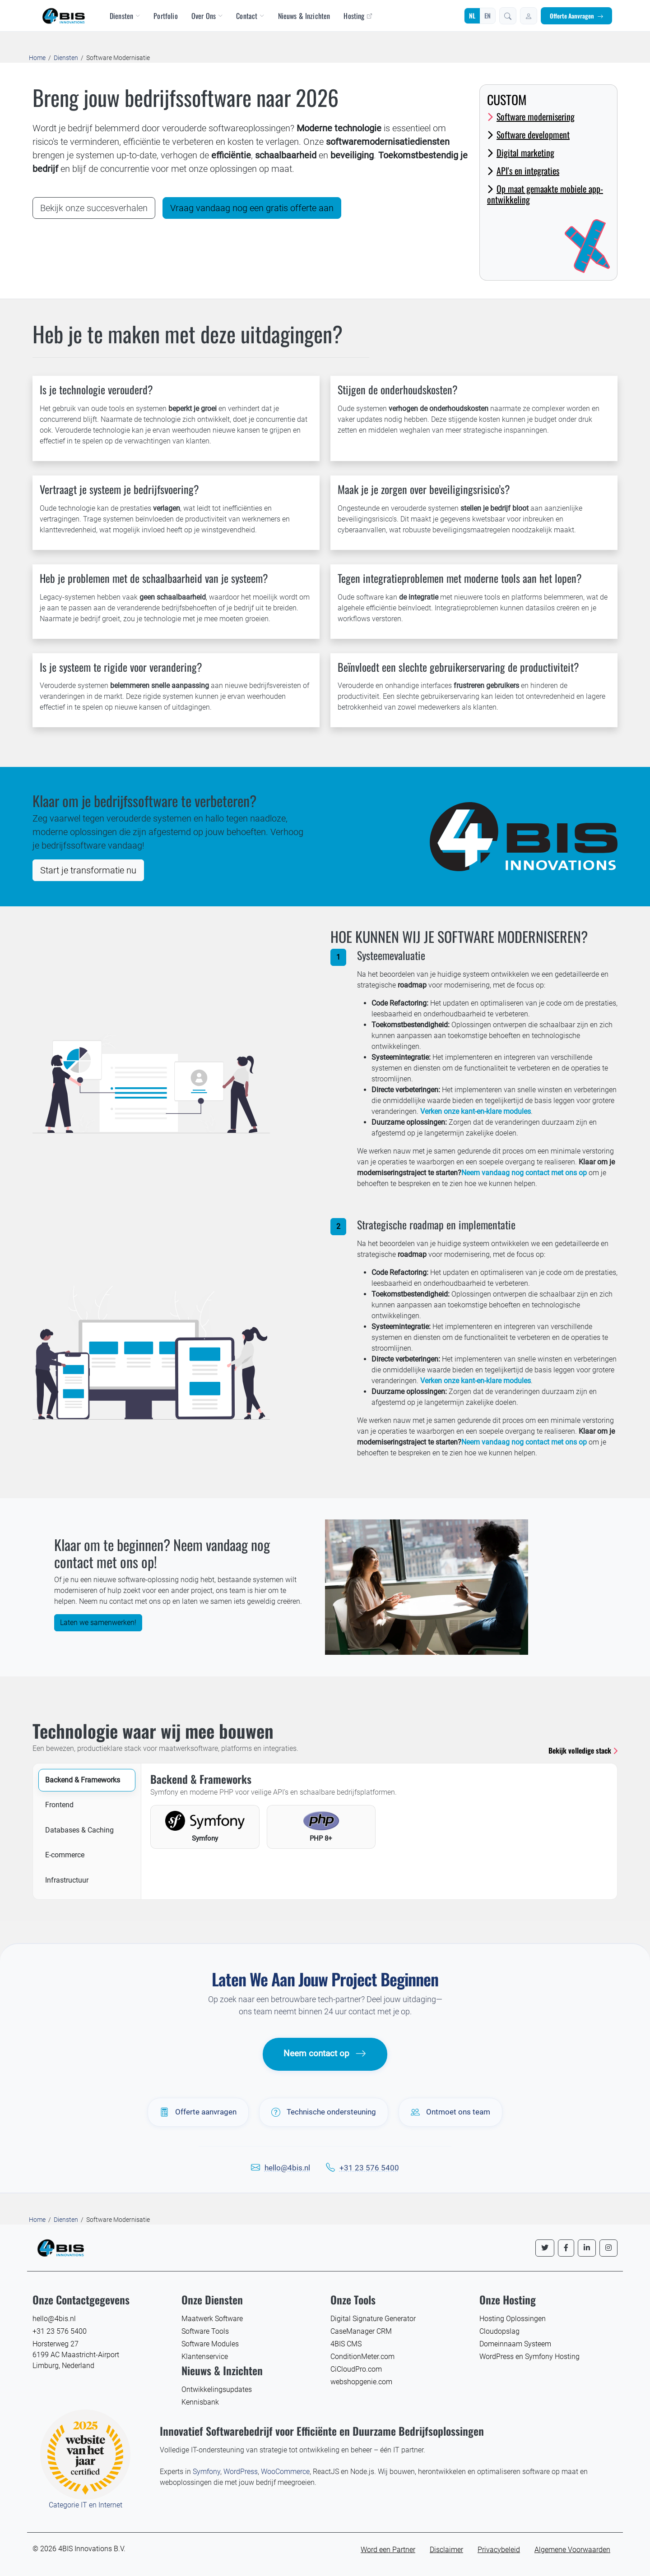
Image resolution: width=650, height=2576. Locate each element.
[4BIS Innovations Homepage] (60, 2247)
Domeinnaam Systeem (515, 2344)
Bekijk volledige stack (583, 1750)
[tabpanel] (379, 1811)
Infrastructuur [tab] (66, 1880)
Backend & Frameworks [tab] (82, 1780)
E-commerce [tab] (64, 1855)
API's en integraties (523, 170)
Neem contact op (325, 2053)
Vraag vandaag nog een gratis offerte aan (252, 208)
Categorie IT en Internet (85, 2505)
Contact (250, 15)
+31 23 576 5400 (369, 2167)
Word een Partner (388, 2549)
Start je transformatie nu (88, 870)
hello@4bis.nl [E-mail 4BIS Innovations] (54, 2318)
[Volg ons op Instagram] (608, 2248)
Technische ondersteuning (323, 2112)
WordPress (240, 2471)
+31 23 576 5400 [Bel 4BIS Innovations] (59, 2331)
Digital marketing (520, 152)
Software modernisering (531, 116)
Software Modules (210, 2344)
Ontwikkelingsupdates (216, 2389)
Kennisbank (200, 2402)
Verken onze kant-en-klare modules (475, 1111)
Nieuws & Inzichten (304, 15)
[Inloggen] (528, 15)
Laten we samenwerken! (98, 1622)
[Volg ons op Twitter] (544, 2248)
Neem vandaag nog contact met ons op (524, 1172)
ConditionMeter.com (362, 2356)
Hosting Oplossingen (512, 2318)
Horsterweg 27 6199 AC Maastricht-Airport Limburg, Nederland (75, 2355)
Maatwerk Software (212, 2318)
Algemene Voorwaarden (572, 2549)
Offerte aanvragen (198, 2112)
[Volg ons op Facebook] (566, 2248)
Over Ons (207, 15)
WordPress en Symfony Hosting (529, 2356)
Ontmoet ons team (450, 2112)
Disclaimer (446, 2549)
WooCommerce (285, 2471)
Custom (506, 99)
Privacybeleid (499, 2549)
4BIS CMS (346, 2344)
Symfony (206, 2471)
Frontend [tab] (59, 1804)
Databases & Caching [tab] (79, 1830)
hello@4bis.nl (287, 2167)
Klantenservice (204, 2356)
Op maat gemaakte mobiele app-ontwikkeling (545, 194)
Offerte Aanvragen (576, 15)
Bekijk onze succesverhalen (94, 208)
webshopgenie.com (361, 2381)
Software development (528, 134)
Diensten (125, 15)
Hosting (357, 15)
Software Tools (205, 2331)
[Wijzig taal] (480, 16)
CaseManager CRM (361, 2331)
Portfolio (165, 15)
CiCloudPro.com (356, 2369)
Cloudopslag (499, 2331)
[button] (507, 15)
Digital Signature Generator (373, 2318)
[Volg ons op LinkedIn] (587, 2248)
